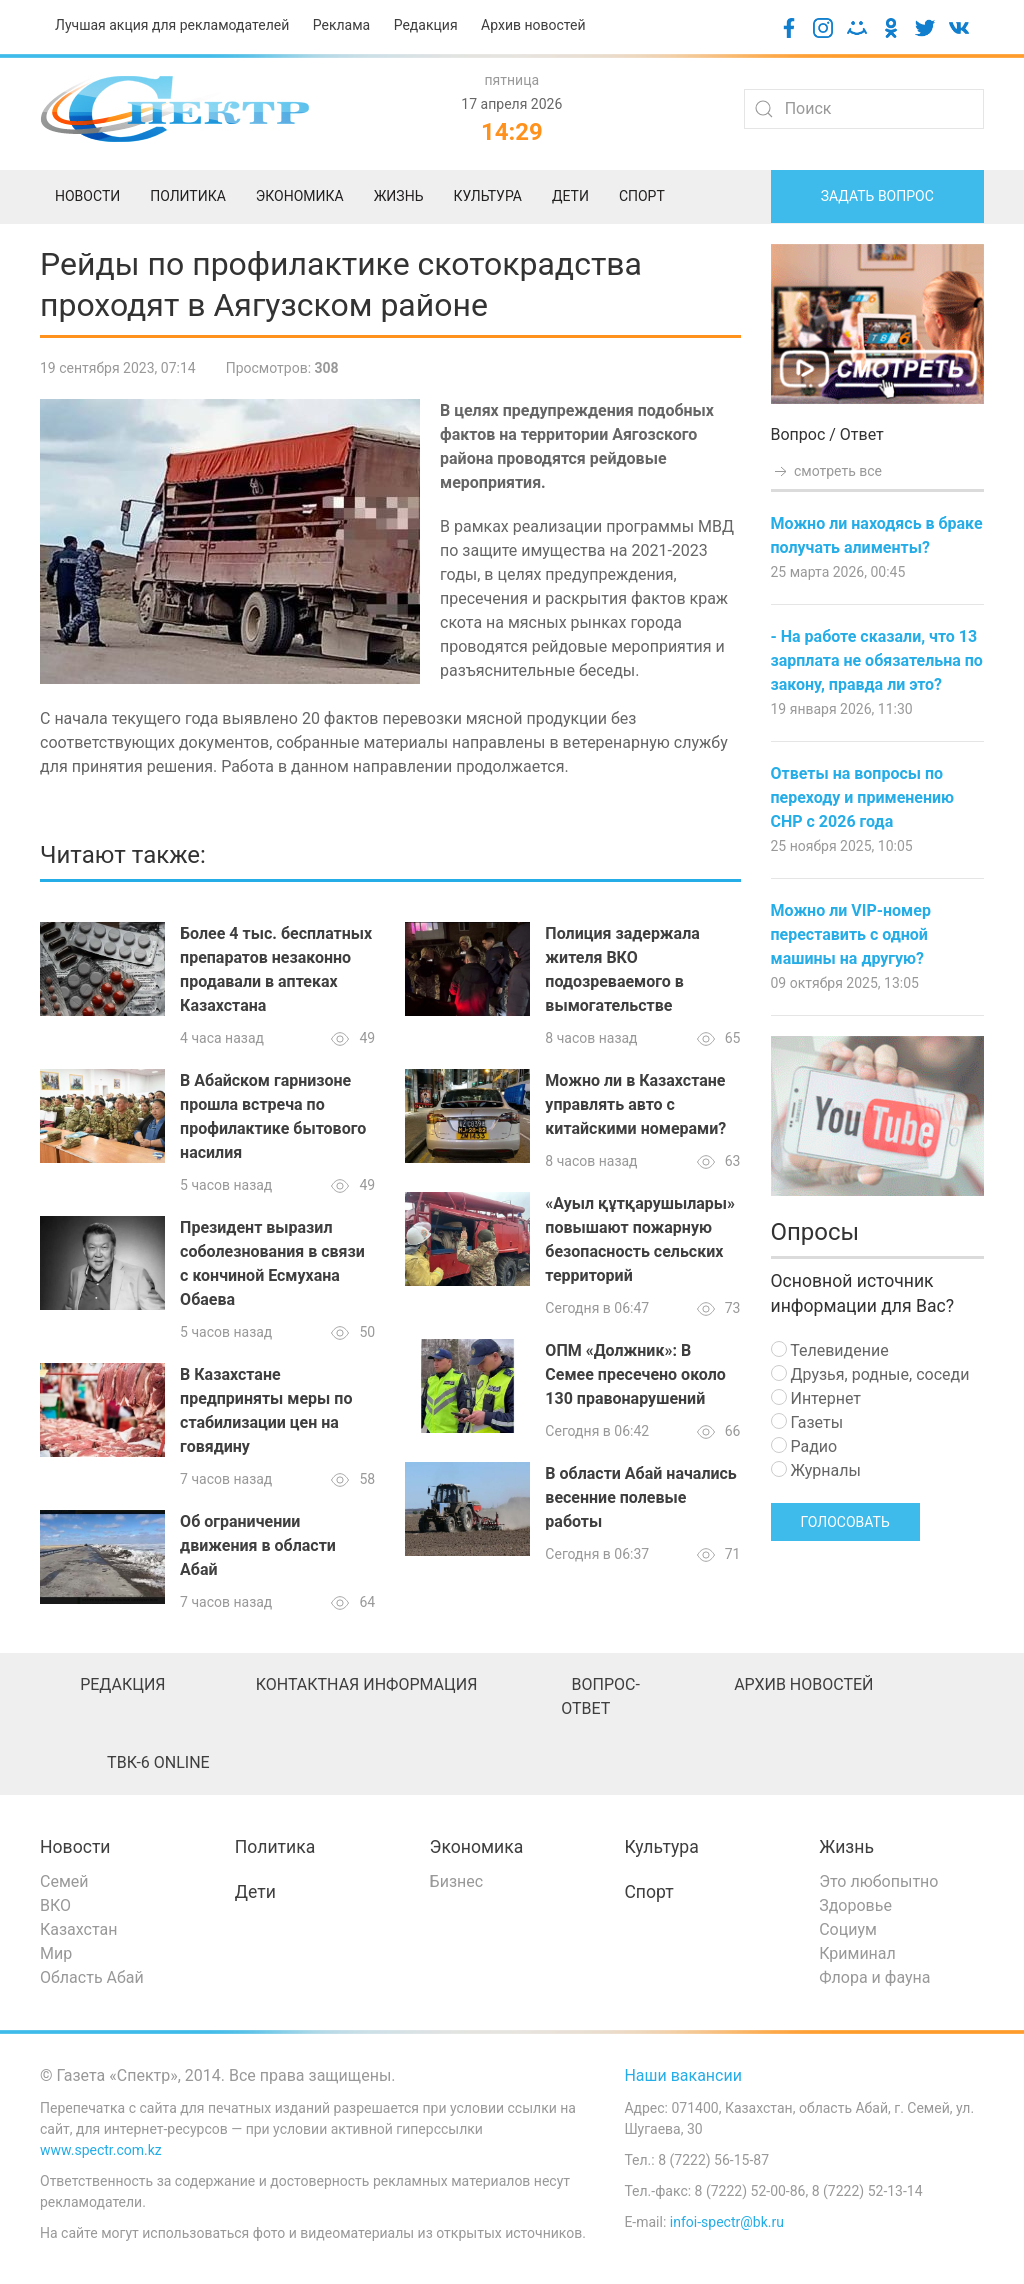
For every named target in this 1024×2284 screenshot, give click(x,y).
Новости (75, 1847)
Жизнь (846, 1847)
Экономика (477, 1847)
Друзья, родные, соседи (870, 1374)
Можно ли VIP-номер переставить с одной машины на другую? (851, 934)
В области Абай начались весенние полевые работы (640, 1497)
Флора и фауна (874, 1977)
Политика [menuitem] (188, 196)
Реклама (341, 25)
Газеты (807, 1422)
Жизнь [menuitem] (399, 196)
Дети (255, 1892)
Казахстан (78, 1929)
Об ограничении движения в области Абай (258, 1545)
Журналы (816, 1470)
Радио (804, 1446)
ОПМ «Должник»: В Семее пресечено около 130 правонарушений (635, 1374)
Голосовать (845, 1522)
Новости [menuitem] (87, 196)
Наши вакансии (683, 2075)
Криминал (857, 1953)
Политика (275, 1847)
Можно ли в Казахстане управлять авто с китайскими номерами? (635, 1104)
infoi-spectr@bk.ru (727, 2222)
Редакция (426, 25)
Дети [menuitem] (570, 196)
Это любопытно (878, 1881)
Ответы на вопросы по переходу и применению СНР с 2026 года (863, 797)
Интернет (816, 1398)
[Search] (864, 109)
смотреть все (827, 471)
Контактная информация (367, 1684)
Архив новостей (533, 25)
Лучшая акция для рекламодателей (172, 25)
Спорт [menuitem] (642, 196)
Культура (661, 1847)
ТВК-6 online (158, 1762)
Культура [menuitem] (487, 196)
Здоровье (855, 1905)
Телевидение (830, 1350)
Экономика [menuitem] (300, 196)
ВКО (55, 1905)
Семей (64, 1881)
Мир (56, 1953)
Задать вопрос (877, 196)
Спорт (648, 1892)
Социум (848, 1929)
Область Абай (92, 1977)
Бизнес (457, 1881)
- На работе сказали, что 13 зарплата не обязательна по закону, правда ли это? (877, 660)
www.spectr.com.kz (101, 2150)
